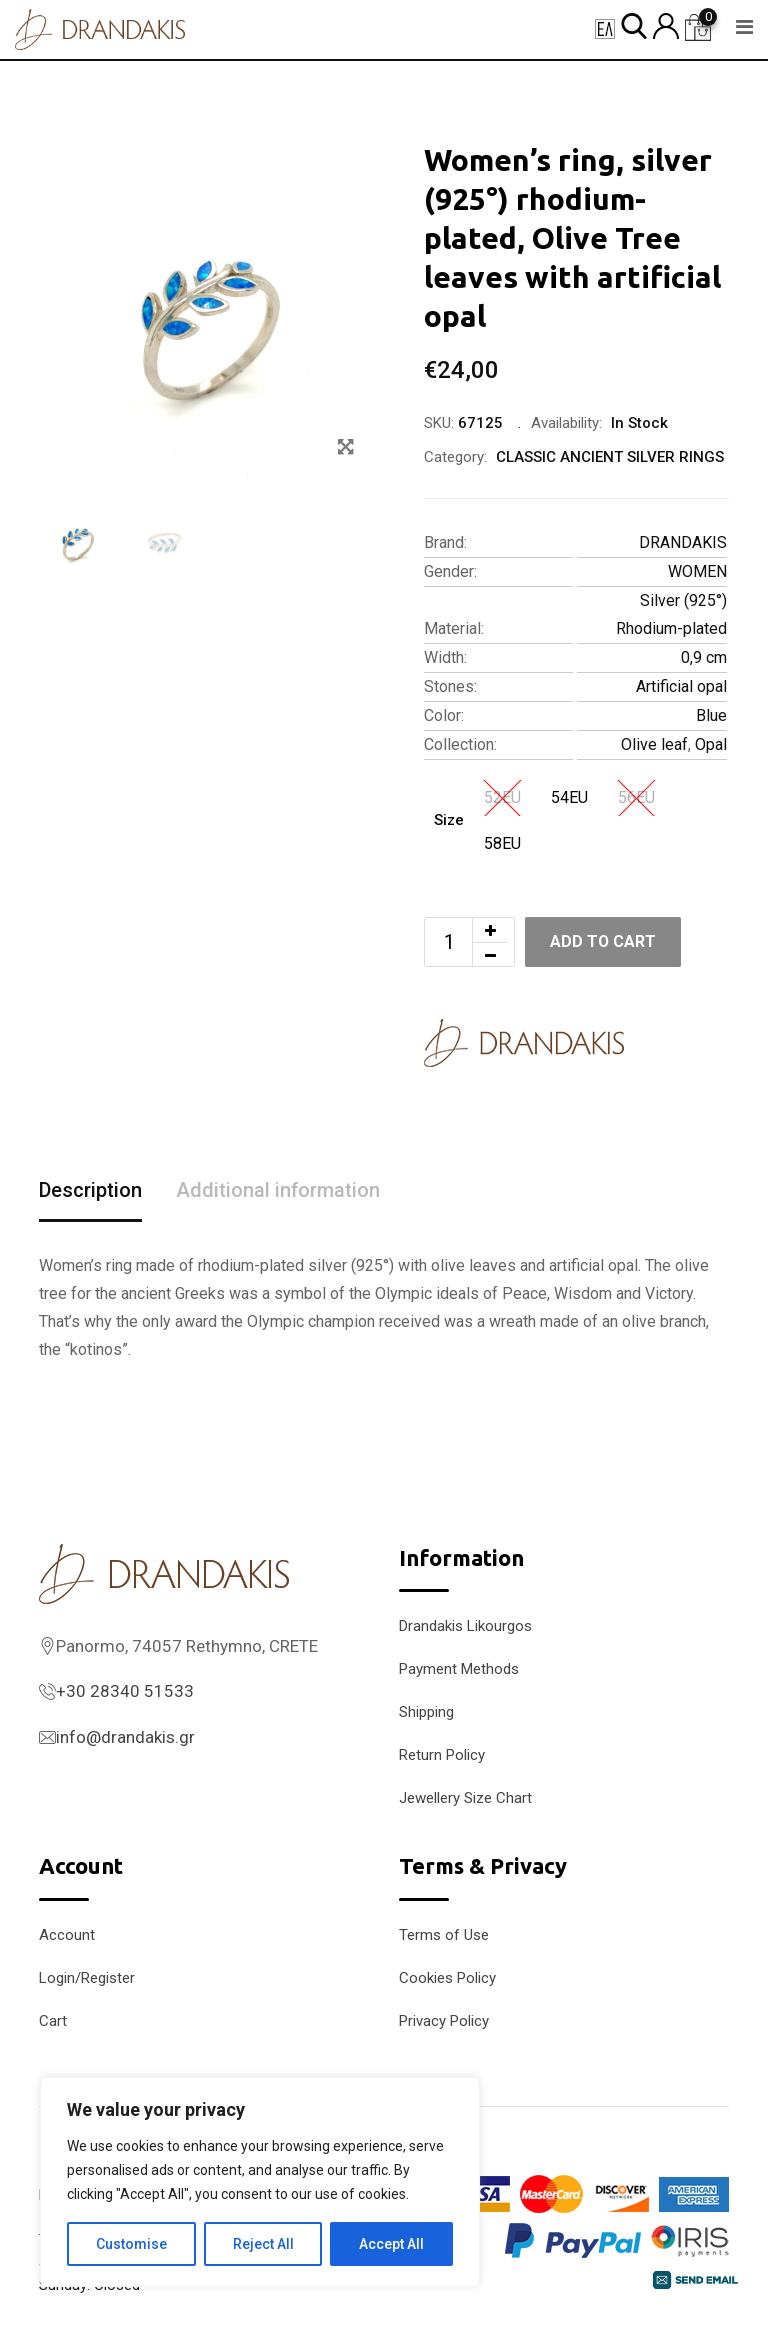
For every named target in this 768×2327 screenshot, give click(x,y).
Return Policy (442, 1755)
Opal (711, 744)
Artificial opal (681, 686)
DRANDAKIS (683, 542)
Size (449, 820)
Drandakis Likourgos (465, 1626)
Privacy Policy (444, 2021)
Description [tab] (90, 1191)
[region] (260, 2182)
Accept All (391, 2244)
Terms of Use (444, 1935)
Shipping (426, 1712)
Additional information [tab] (278, 1191)
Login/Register (87, 1978)
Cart (53, 2021)
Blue (711, 715)
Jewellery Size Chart (465, 1798)
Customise (131, 2244)
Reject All (263, 2244)
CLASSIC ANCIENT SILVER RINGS (610, 457)
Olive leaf (654, 744)
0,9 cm (704, 657)
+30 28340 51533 (125, 1691)
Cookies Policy (447, 1978)
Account (67, 1935)
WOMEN (697, 571)
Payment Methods (459, 1669)
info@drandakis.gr (125, 1737)
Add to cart (603, 941)
